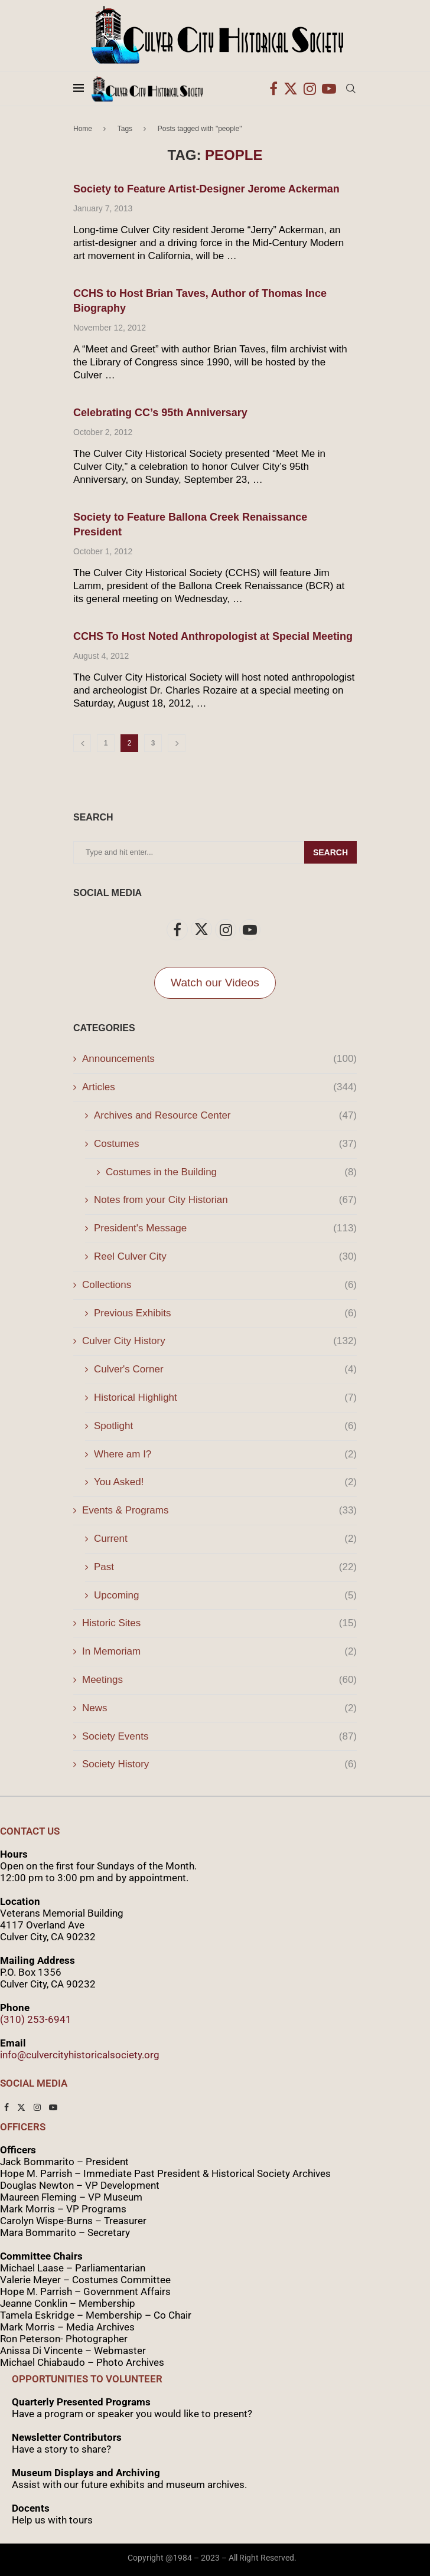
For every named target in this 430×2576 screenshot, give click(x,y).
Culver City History (219, 1341)
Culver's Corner (225, 1369)
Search (330, 852)
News (219, 1708)
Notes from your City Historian (225, 1200)
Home (82, 129)
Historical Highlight (225, 1398)
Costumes (225, 1144)
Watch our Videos (215, 982)
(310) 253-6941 (35, 2019)
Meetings (219, 1680)
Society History (219, 1764)
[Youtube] (329, 88)
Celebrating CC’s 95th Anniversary (160, 413)
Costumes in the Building (231, 1172)
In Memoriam (219, 1652)
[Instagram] (310, 88)
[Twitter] (291, 88)
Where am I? (225, 1454)
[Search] (351, 88)
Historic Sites (219, 1623)
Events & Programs (219, 1510)
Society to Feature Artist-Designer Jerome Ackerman (206, 189)
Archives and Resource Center (225, 1116)
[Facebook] (273, 88)
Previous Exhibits (225, 1313)
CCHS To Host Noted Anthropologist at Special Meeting (213, 636)
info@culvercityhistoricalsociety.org (79, 2055)
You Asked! (225, 1482)
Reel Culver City (225, 1257)
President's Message (225, 1228)
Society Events (219, 1737)
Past (225, 1567)
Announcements (219, 1059)
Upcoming (225, 1595)
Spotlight (225, 1426)
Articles (219, 1087)
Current (225, 1539)
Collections (219, 1285)
